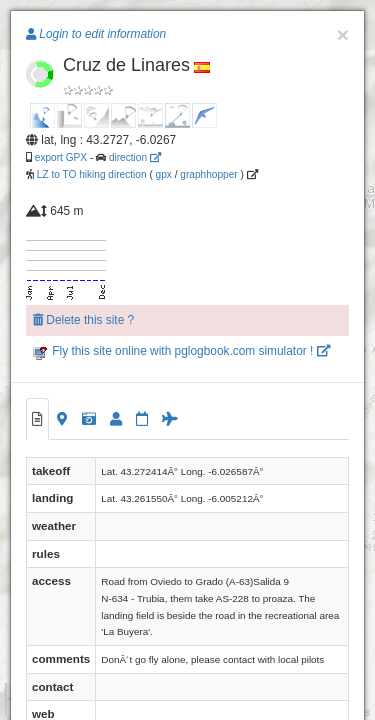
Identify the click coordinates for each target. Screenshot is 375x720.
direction (135, 157)
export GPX (61, 157)
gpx (164, 174)
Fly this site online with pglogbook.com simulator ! (181, 351)
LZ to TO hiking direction (90, 174)
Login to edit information (96, 34)
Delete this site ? (83, 320)
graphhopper (208, 174)
